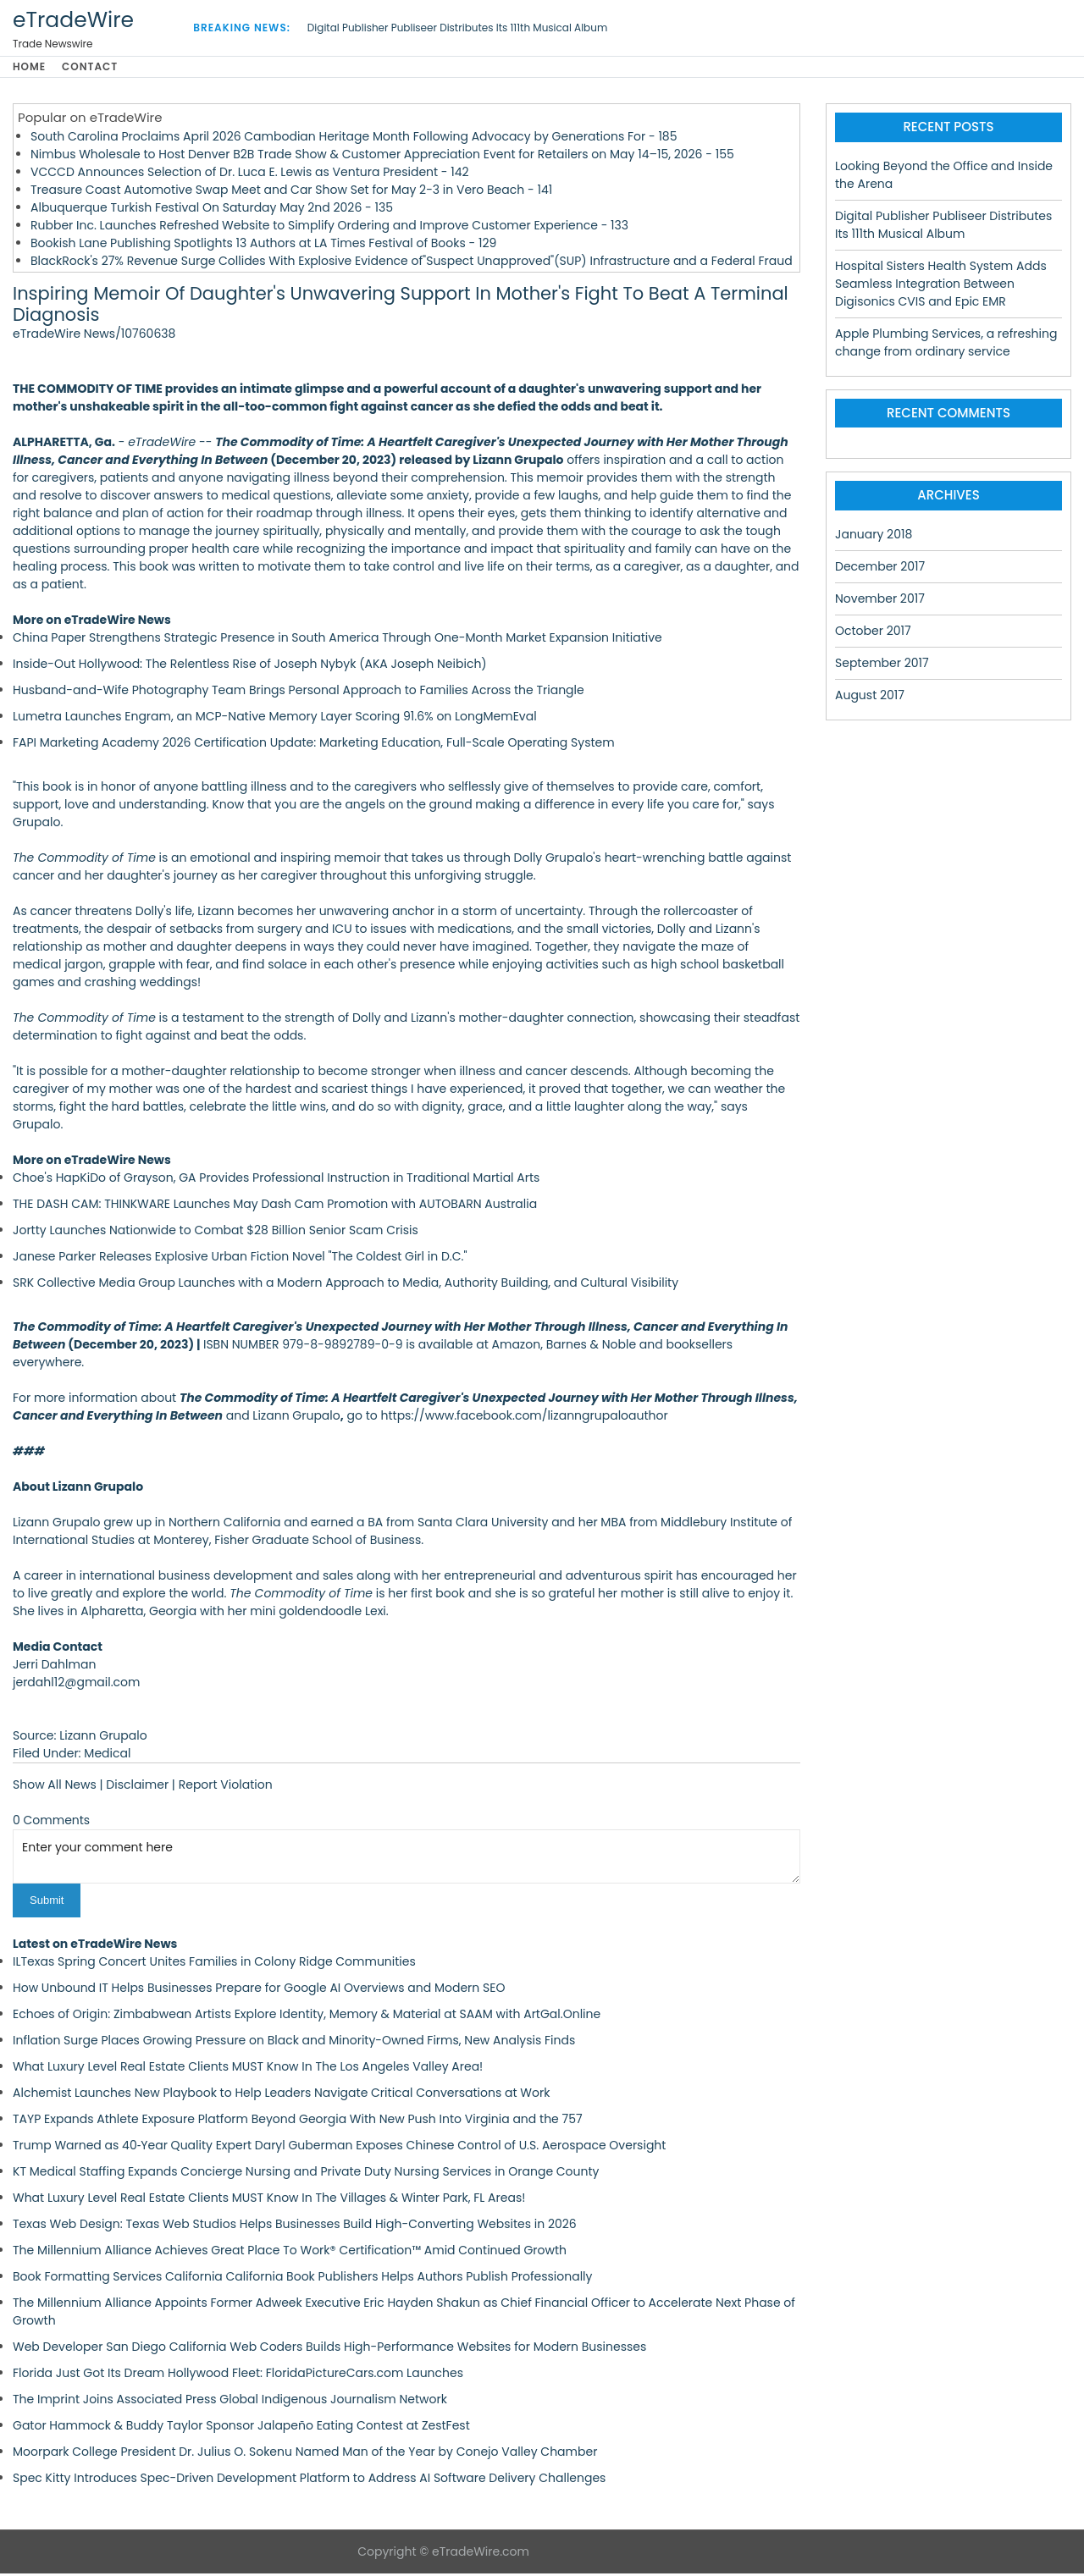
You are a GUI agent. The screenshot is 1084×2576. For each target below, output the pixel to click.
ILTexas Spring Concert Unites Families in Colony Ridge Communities (214, 1963)
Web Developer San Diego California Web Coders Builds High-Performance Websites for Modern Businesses (329, 2349)
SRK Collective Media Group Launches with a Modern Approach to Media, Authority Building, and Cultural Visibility (345, 1285)
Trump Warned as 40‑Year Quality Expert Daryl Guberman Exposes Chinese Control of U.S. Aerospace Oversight (339, 2147)
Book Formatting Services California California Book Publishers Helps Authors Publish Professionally (302, 2278)
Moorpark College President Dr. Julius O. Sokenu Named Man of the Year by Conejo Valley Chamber (305, 2454)
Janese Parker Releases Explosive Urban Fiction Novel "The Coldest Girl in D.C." (240, 1259)
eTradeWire (73, 20)
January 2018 (873, 536)
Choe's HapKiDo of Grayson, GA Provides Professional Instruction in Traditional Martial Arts (276, 1180)
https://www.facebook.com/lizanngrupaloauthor (523, 1418)
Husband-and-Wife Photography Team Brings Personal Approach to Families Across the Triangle (298, 693)
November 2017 (880, 601)
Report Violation (226, 1787)
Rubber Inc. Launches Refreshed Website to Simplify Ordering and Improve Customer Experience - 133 (329, 227)
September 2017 (882, 665)
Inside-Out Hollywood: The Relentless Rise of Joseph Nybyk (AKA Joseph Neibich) (250, 667)
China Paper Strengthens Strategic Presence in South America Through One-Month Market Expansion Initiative (337, 640)
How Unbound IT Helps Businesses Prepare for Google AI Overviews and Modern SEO (259, 1990)
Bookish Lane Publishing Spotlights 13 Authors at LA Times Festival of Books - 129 (263, 245)
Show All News (55, 1787)
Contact (96, 68)
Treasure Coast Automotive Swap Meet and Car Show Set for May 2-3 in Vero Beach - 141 (291, 192)
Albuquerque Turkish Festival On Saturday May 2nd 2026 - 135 (211, 209)
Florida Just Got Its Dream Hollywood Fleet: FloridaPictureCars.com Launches (238, 2375)
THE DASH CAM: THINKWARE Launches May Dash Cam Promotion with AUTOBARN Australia (275, 1207)
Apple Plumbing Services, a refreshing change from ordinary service (946, 345)
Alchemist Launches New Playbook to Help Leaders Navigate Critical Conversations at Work (281, 2095)
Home (29, 68)
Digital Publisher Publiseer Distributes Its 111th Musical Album (457, 27)
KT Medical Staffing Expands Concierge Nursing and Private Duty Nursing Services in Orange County (306, 2173)
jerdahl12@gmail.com (76, 1685)
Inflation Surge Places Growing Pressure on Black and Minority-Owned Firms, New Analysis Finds (294, 2042)
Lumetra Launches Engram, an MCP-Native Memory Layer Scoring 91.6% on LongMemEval (275, 719)
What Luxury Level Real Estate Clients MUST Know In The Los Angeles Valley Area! (248, 2068)
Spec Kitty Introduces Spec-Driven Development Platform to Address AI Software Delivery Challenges (309, 2480)
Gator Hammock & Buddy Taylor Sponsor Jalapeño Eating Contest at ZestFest (241, 2427)
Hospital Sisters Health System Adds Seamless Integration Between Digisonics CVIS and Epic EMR (941, 286)
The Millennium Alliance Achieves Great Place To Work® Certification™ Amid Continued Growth (290, 2252)
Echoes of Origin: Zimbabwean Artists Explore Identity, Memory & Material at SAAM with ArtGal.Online (306, 2016)
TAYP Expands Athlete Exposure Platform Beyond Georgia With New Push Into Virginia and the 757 (298, 2121)
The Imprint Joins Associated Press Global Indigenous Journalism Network (230, 2401)
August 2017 (869, 697)
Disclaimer (137, 1787)
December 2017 (880, 568)
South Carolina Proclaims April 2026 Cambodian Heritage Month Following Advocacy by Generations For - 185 (354, 138)
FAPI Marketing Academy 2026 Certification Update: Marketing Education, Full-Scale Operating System (314, 745)
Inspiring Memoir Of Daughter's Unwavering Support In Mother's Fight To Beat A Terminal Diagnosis (400, 307)
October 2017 (873, 633)
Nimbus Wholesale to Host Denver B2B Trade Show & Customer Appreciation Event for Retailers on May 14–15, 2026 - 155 (382, 156)
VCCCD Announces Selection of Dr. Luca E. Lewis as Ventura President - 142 (249, 174)
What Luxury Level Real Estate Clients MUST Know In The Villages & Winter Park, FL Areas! (269, 2200)
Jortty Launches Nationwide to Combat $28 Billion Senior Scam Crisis (215, 1233)
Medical (107, 1756)
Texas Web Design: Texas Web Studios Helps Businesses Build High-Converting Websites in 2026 (295, 2226)
